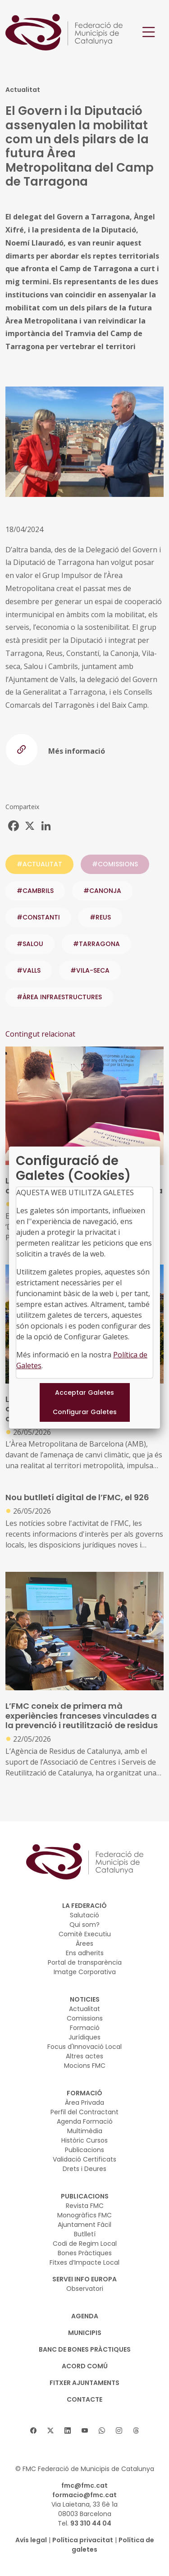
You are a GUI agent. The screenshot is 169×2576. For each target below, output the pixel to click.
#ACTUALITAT (39, 864)
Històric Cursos (84, 2140)
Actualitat (84, 2008)
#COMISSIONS (115, 864)
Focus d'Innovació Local (84, 2046)
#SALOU (30, 943)
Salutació (84, 1915)
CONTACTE (84, 2399)
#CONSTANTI (38, 917)
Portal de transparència (85, 1962)
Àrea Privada (84, 2102)
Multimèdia (84, 2130)
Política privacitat (82, 2539)
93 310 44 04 (90, 2523)
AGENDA (84, 2316)
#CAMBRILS (35, 890)
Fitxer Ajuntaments (84, 2382)
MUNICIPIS (84, 2332)
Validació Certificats (84, 2159)
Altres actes (84, 2056)
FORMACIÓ (84, 2093)
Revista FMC (85, 2205)
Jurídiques (84, 2037)
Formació (85, 2027)
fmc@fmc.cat (84, 2485)
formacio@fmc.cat (84, 2494)
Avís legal (31, 2539)
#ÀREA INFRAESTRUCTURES (59, 996)
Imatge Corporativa (85, 1971)
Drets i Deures (84, 2168)
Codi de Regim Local (85, 2243)
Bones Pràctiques (85, 2252)
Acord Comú (85, 2366)
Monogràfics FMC (84, 2215)
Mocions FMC (84, 2065)
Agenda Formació (85, 2121)
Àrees (84, 1943)
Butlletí (85, 2234)
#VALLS (29, 970)
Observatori (84, 2288)
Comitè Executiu (85, 1934)
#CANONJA (102, 890)
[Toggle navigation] (149, 32)
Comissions (85, 2018)
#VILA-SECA (90, 970)
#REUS (100, 917)
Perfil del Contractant (84, 2111)
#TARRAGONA (96, 943)
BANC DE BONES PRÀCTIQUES (85, 2349)
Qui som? (84, 1924)
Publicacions (84, 2149)
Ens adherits (85, 1952)
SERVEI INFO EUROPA (84, 2279)
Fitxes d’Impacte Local (84, 2262)
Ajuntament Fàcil (84, 2224)
